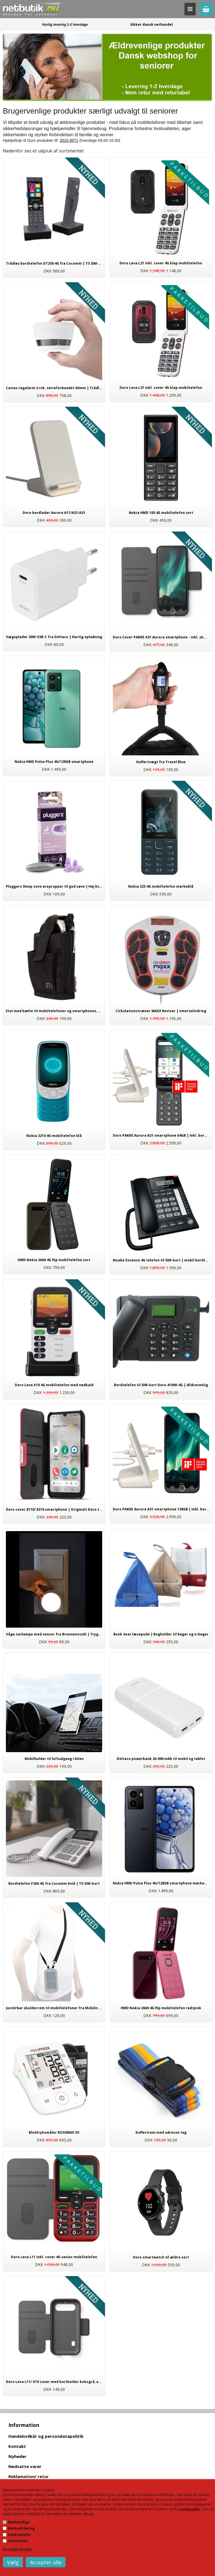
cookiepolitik (189, 2509)
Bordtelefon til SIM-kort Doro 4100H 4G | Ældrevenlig (161, 1385)
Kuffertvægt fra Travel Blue (161, 762)
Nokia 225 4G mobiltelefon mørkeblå (160, 886)
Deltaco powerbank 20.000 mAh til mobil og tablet (161, 1758)
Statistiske (18, 2541)
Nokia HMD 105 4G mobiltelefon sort (161, 512)
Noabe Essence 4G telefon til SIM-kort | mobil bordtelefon (161, 1260)
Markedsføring (21, 2528)
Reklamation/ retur (28, 2476)
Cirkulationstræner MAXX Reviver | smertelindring (161, 1011)
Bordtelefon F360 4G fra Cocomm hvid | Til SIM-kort (54, 1883)
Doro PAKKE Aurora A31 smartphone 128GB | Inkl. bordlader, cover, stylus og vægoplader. (161, 1509)
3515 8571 (69, 140)
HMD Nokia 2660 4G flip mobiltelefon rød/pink (161, 2008)
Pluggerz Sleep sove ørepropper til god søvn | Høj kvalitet (54, 886)
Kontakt (17, 2446)
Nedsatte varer (24, 2466)
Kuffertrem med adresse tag (160, 2132)
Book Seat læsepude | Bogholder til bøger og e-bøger (161, 1634)
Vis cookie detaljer (17, 2549)
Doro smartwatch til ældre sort (161, 2257)
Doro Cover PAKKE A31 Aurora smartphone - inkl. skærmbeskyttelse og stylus (161, 637)
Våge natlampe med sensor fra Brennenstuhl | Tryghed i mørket (54, 1634)
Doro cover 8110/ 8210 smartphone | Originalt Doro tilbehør (54, 1509)
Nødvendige (18, 2522)
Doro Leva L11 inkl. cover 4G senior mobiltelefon (54, 2257)
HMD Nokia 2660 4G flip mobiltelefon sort (54, 1260)
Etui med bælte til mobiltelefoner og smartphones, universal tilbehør (54, 1011)
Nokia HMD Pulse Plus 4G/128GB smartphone (54, 761)
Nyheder (17, 2456)
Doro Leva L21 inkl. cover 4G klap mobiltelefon (161, 263)
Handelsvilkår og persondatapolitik (45, 2436)
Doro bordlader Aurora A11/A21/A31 (54, 512)
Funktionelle (19, 2534)
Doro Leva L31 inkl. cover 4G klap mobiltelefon (161, 387)
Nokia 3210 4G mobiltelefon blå (54, 1135)
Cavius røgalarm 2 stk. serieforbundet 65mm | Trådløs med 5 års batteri (54, 388)
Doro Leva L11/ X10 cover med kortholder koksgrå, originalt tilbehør (54, 2381)
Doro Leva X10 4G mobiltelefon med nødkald (54, 1385)
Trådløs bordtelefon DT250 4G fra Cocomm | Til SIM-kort (54, 263)
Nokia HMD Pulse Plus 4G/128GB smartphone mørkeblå (161, 1883)
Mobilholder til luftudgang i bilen (54, 1758)
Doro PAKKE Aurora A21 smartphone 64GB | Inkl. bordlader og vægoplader (161, 1135)
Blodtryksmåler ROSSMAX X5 (54, 2132)
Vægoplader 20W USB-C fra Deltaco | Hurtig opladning (54, 636)
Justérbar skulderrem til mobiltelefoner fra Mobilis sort (54, 2008)
